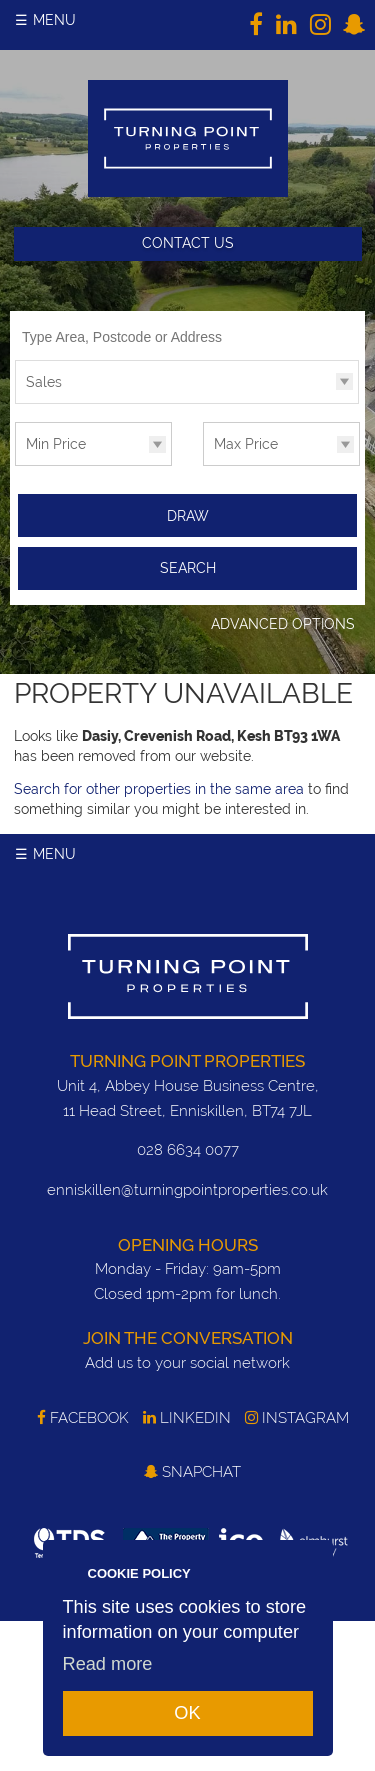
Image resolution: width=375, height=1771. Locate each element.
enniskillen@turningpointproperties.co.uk (187, 1190)
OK (187, 1713)
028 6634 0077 (188, 1150)
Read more (108, 1664)
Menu (54, 20)
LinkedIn (187, 1418)
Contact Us (188, 243)
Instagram (297, 1418)
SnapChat (192, 1472)
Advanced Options (283, 624)
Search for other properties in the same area (159, 789)
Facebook (83, 1418)
